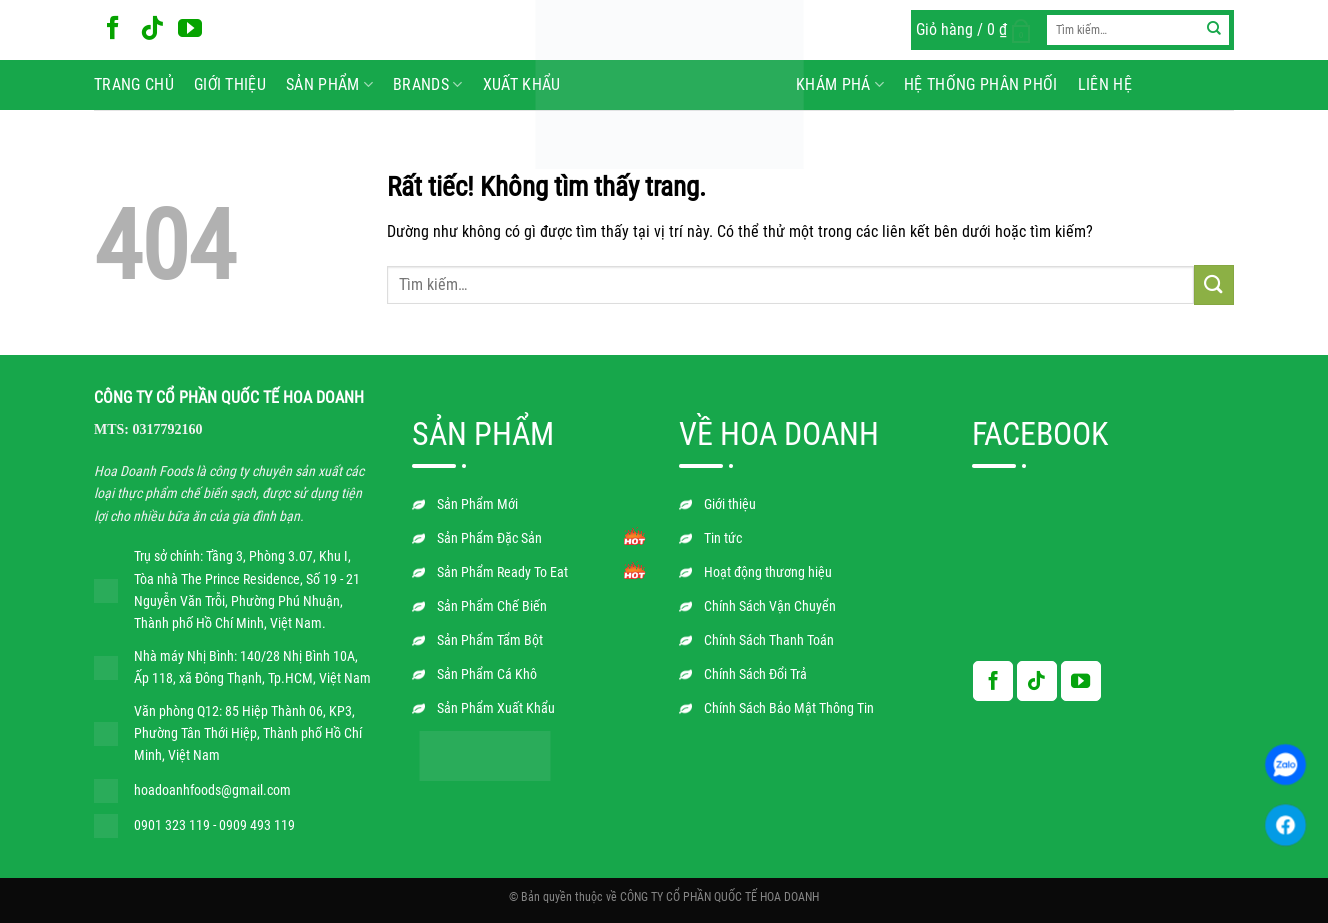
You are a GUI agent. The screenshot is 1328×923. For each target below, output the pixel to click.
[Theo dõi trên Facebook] (113, 29)
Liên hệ (1105, 84)
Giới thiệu (230, 84)
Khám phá (840, 85)
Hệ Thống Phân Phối (981, 84)
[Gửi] (1214, 30)
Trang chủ (134, 84)
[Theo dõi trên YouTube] (190, 29)
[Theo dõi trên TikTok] (152, 29)
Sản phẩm (329, 85)
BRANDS (427, 85)
